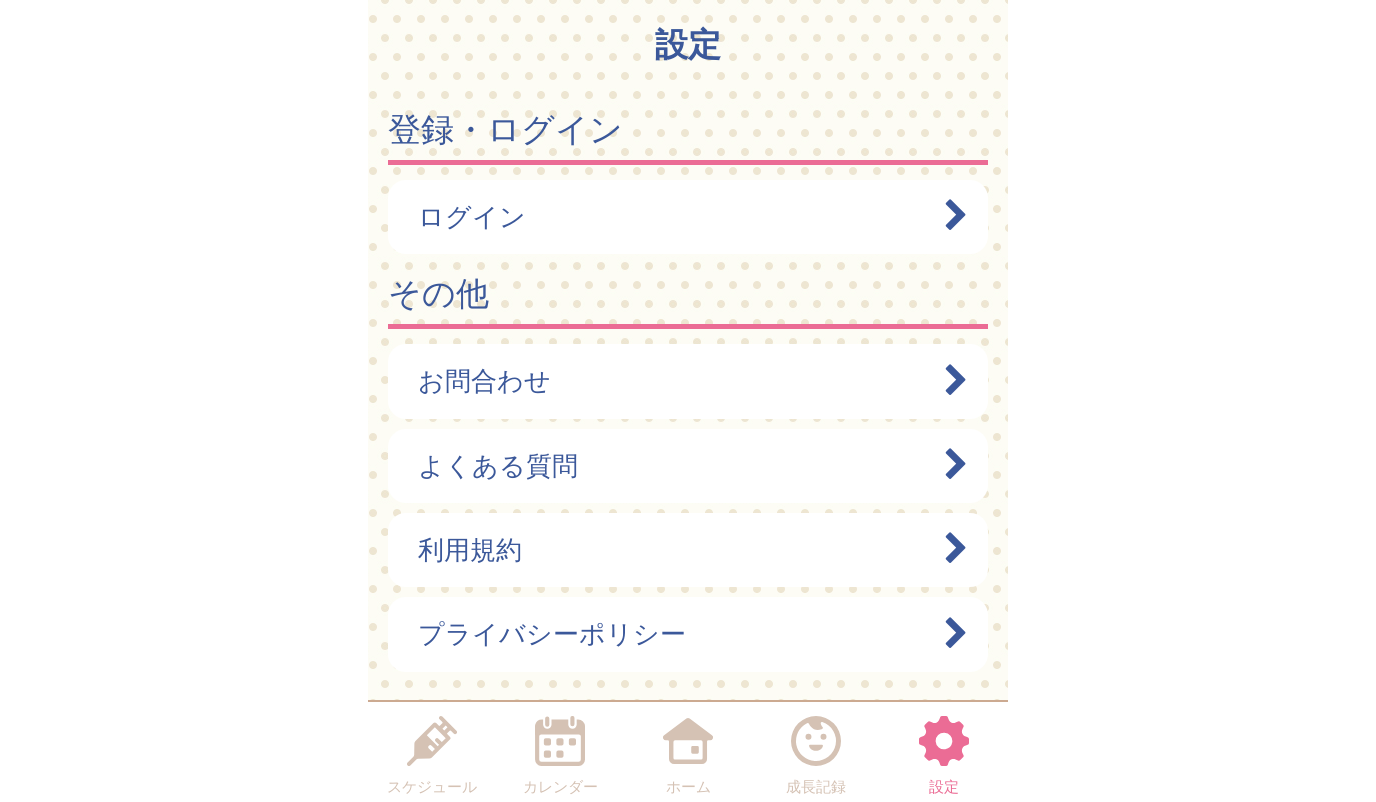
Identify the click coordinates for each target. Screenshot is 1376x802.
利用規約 (683, 550)
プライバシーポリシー (683, 634)
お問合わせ (683, 381)
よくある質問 (683, 466)
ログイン (683, 217)
